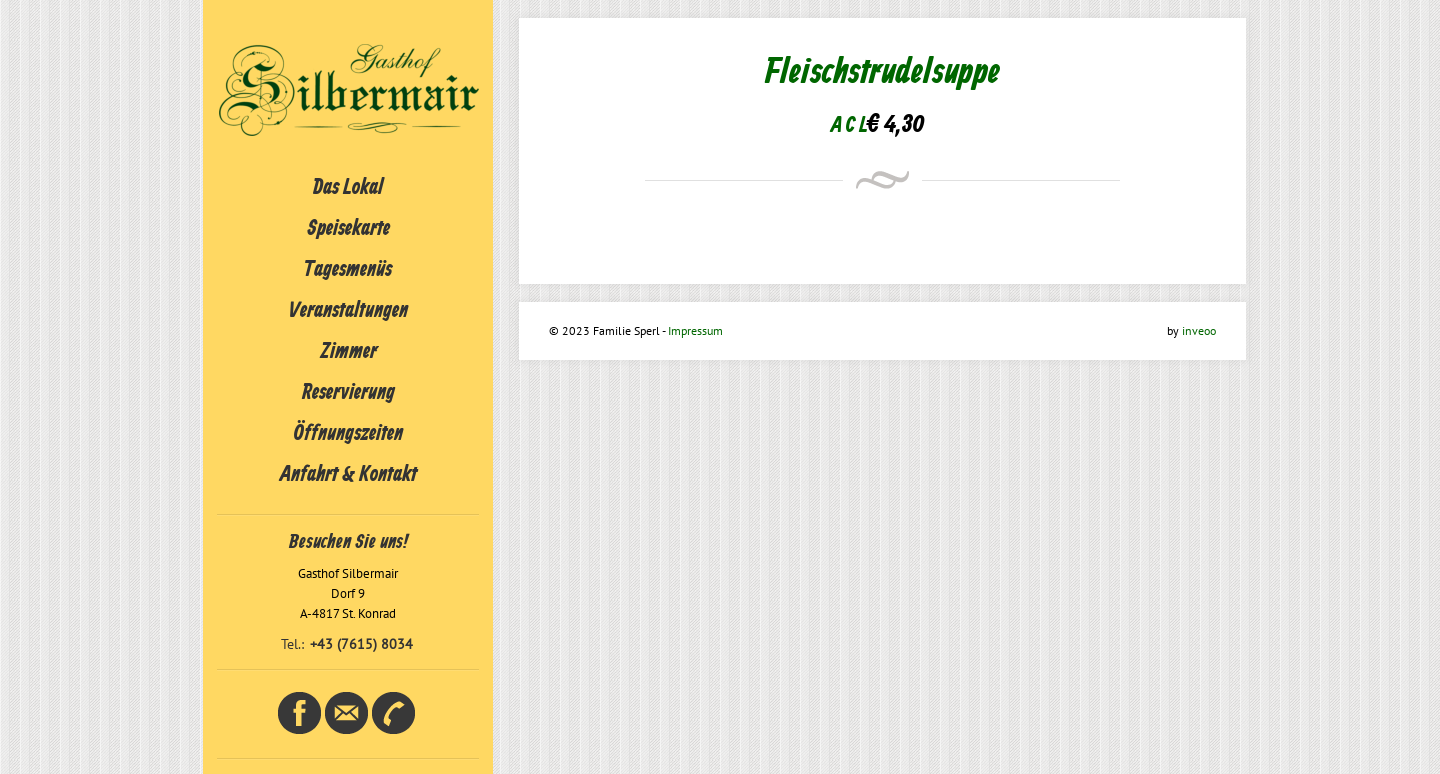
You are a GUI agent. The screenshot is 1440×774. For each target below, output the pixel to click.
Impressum (695, 330)
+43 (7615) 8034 (361, 644)
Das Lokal (348, 188)
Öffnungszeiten (348, 434)
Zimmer (348, 352)
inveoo (1199, 330)
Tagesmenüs (348, 270)
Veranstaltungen (348, 311)
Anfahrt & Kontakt (348, 475)
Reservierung (348, 393)
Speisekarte (348, 229)
